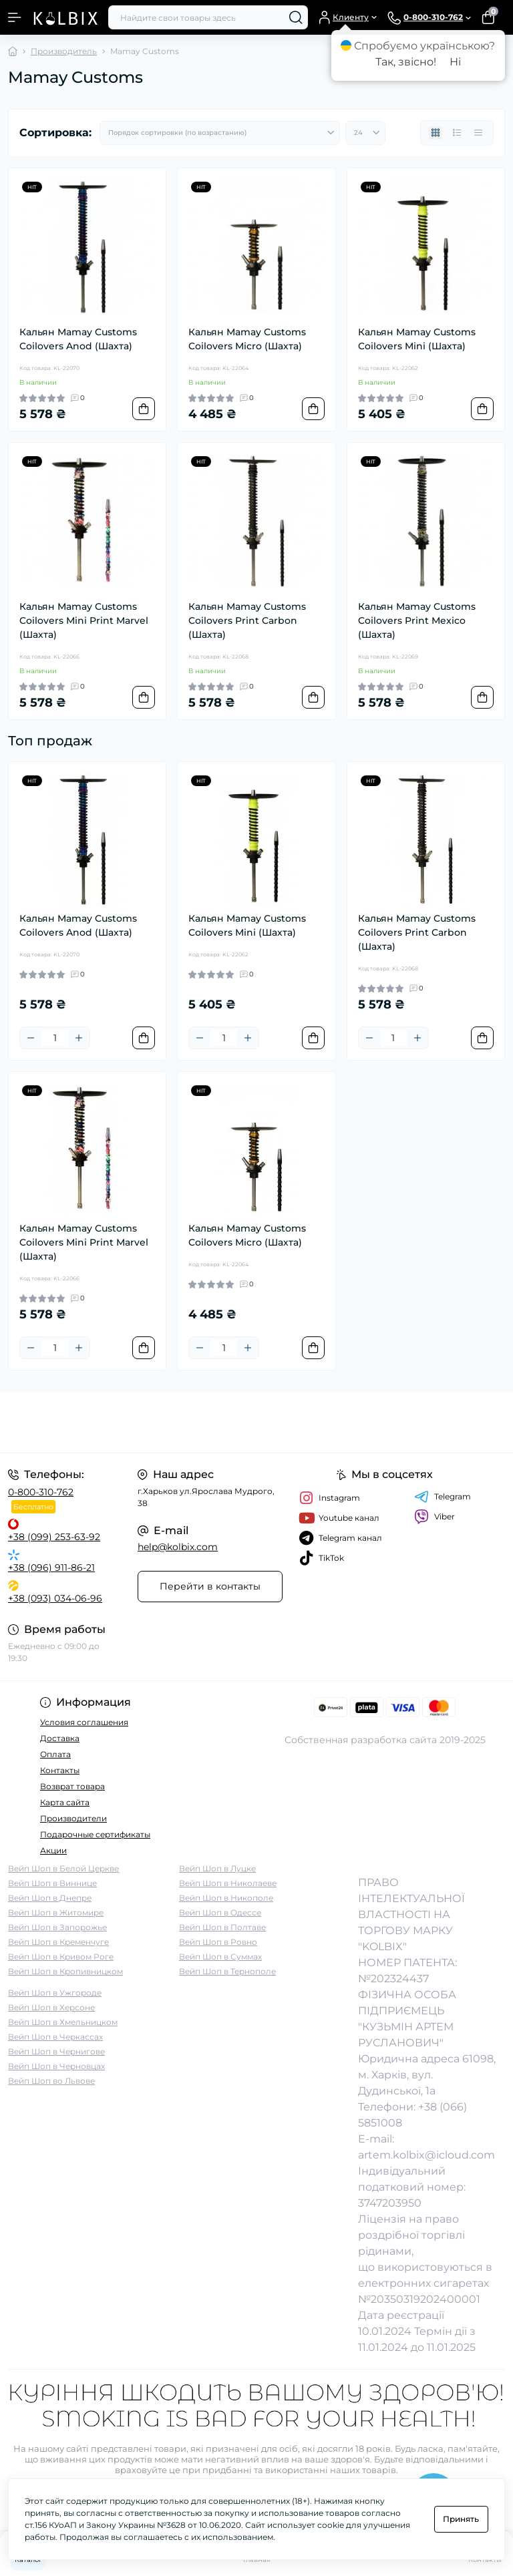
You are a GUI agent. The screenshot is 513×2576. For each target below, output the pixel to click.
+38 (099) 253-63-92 (54, 1537)
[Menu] (14, 17)
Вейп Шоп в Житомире (56, 1912)
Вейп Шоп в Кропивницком (65, 1971)
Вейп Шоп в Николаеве (228, 1883)
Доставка (59, 1738)
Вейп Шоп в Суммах (220, 1957)
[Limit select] (365, 133)
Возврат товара (72, 1786)
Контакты (59, 1770)
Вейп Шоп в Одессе (220, 1912)
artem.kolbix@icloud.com (426, 2155)
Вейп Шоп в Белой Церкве (63, 1868)
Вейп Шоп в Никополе (226, 1898)
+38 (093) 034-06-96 (55, 1598)
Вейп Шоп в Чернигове (56, 2051)
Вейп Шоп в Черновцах (56, 2066)
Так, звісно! (405, 61)
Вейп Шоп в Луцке (217, 1868)
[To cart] (143, 408)
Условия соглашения (84, 1722)
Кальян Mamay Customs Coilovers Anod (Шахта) (78, 339)
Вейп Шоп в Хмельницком (63, 2022)
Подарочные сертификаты (95, 1834)
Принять (461, 2519)
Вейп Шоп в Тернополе (227, 1971)
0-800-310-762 (40, 1492)
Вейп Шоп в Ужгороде (55, 1993)
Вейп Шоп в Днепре (50, 1898)
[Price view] (478, 133)
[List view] (457, 133)
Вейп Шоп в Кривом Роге (61, 1957)
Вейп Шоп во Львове (51, 2081)
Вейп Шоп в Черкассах (55, 2037)
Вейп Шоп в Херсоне (51, 2007)
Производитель (64, 51)
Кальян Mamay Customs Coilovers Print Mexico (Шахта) (417, 620)
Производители (73, 1818)
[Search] (296, 17)
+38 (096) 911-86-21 (51, 1567)
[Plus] (79, 1038)
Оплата (55, 1754)
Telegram (442, 1497)
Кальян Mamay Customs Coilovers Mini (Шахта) (417, 339)
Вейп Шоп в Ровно (218, 1942)
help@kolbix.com (178, 1547)
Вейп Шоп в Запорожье (57, 1927)
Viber (434, 1516)
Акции (53, 1850)
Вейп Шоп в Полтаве (222, 1927)
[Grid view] (435, 133)
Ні (455, 61)
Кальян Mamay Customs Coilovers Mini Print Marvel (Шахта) (83, 620)
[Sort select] (220, 133)
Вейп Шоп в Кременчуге (58, 1942)
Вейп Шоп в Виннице (52, 1883)
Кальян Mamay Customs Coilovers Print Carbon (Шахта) (247, 620)
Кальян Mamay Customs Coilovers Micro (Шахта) (247, 339)
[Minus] (30, 1038)
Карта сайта (65, 1802)
